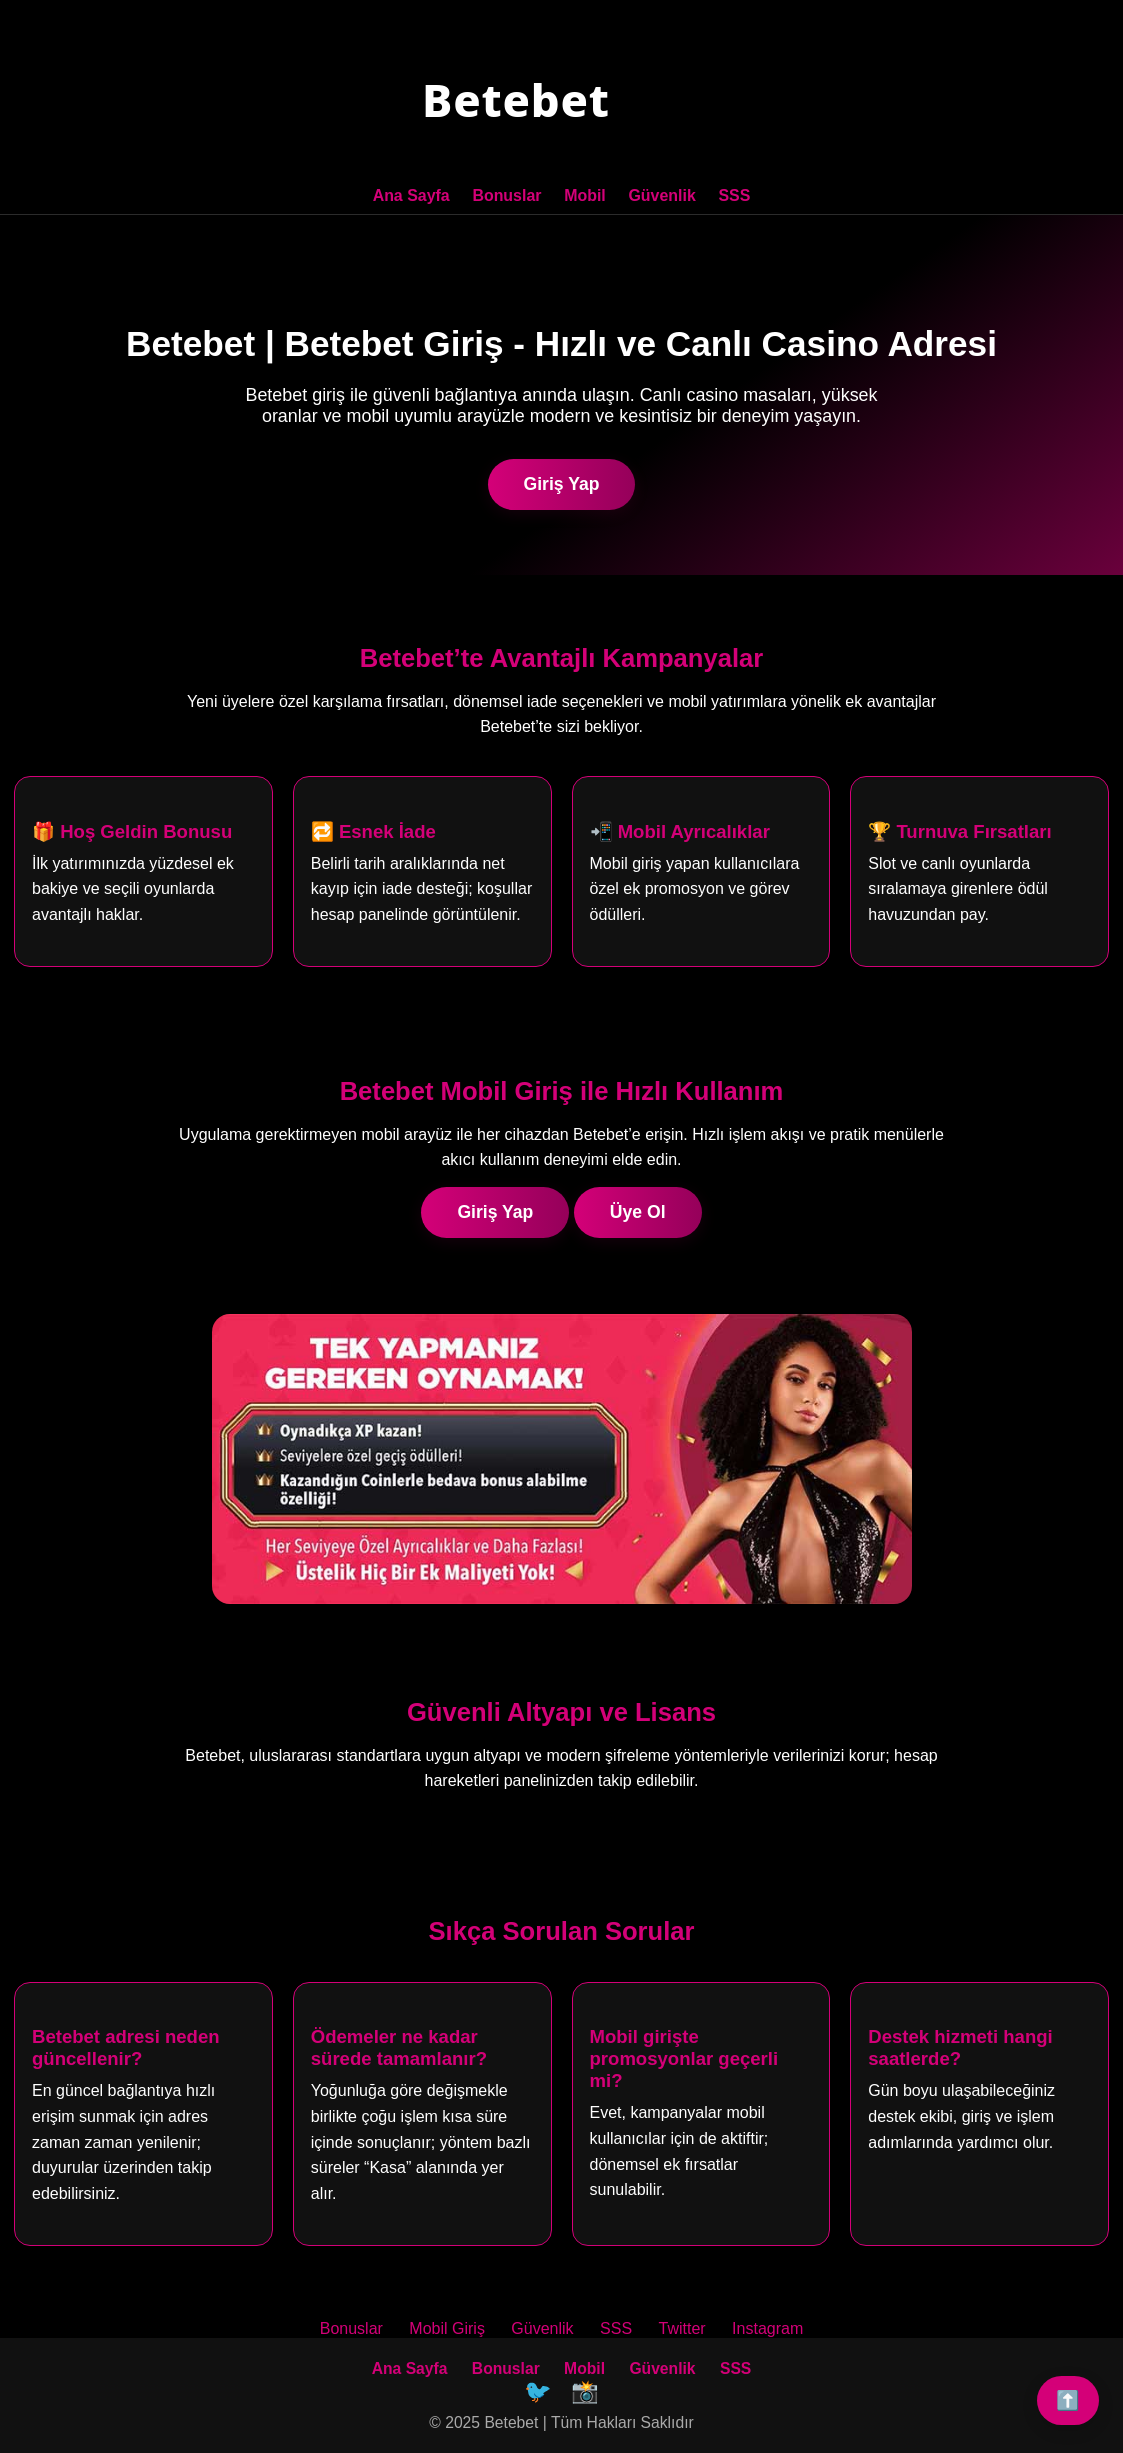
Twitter (682, 2327)
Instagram (767, 2327)
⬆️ (1068, 2400)
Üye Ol (638, 1210)
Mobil (585, 195)
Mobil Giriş (447, 2327)
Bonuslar (507, 195)
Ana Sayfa (411, 195)
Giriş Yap (562, 482)
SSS (734, 195)
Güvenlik (662, 195)
